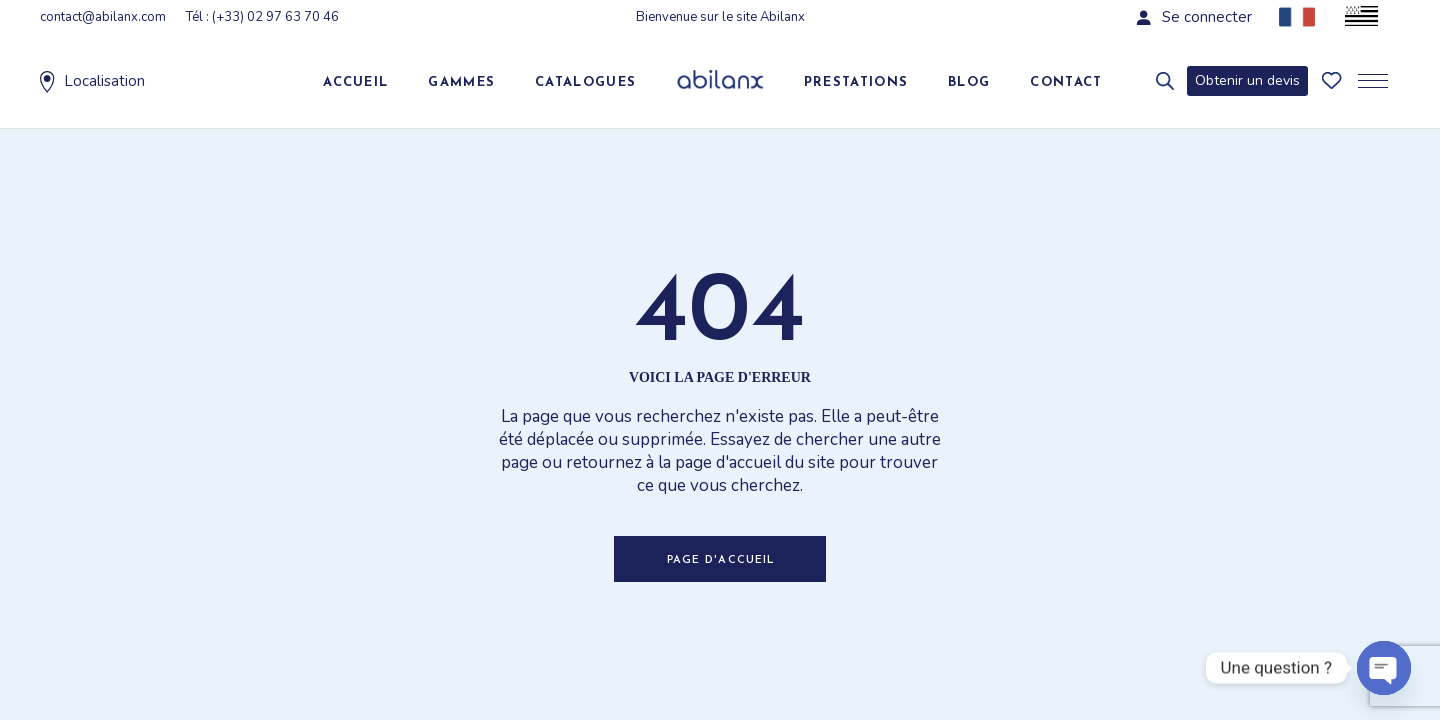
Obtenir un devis (1247, 80)
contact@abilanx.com (103, 17)
